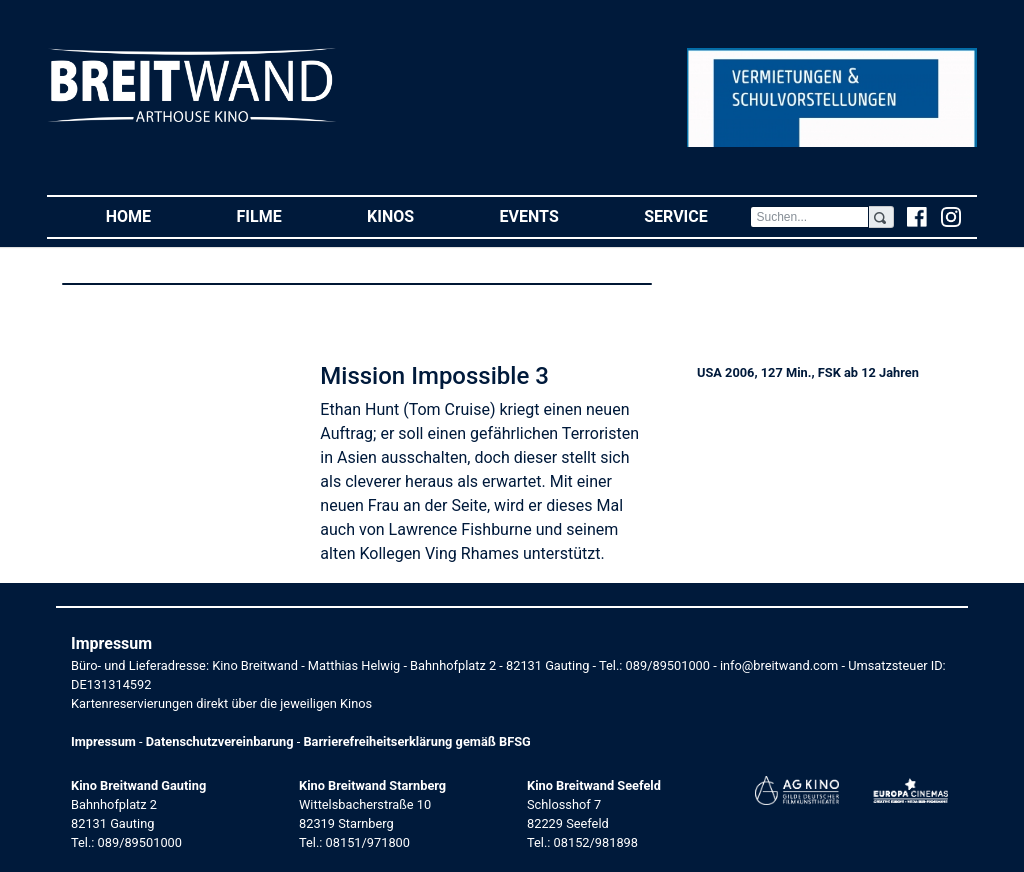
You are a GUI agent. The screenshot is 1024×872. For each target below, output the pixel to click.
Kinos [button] (412, 215)
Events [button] (551, 215)
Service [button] (697, 215)
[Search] (809, 217)
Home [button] (150, 215)
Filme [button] (281, 215)
